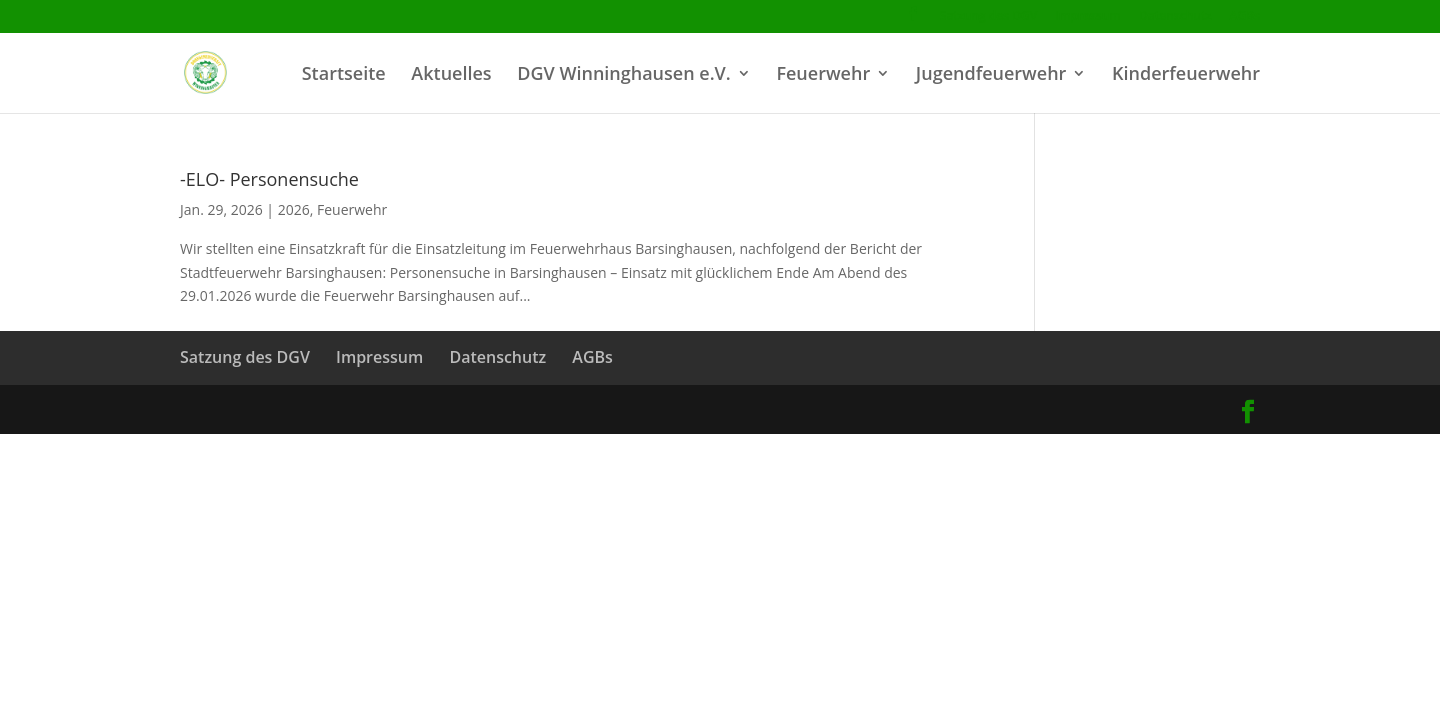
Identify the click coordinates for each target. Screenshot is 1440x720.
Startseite (344, 75)
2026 (294, 209)
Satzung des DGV (988, 17)
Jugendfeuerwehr (991, 75)
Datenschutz (1175, 17)
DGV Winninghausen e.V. (623, 75)
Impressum (1087, 17)
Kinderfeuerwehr (1186, 75)
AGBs (1245, 17)
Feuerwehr (823, 75)
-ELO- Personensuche (269, 179)
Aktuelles (451, 75)
